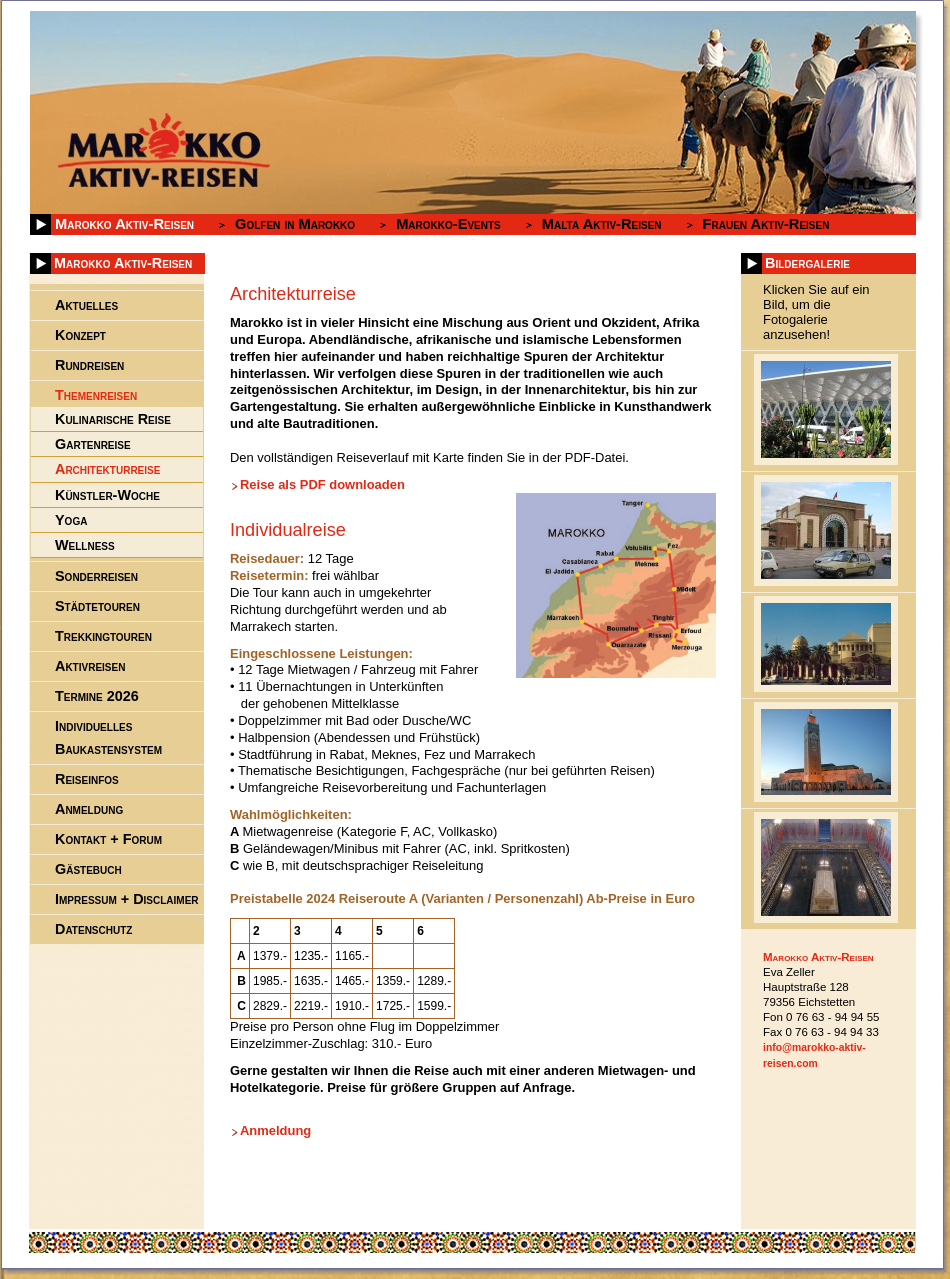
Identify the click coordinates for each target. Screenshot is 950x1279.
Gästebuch (88, 869)
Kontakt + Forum (108, 839)
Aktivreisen (90, 666)
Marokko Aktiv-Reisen (124, 224)
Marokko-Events (448, 224)
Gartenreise (93, 444)
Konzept (80, 335)
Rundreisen (89, 365)
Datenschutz (93, 929)
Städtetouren (97, 606)
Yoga (71, 520)
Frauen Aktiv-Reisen (766, 224)
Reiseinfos (87, 779)
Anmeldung (275, 1130)
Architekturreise (107, 469)
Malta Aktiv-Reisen (602, 224)
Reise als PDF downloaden (322, 484)
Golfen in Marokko (295, 224)
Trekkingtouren (103, 636)
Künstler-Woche (107, 495)
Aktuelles (86, 305)
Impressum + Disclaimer (127, 899)
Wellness (85, 545)
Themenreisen (96, 395)
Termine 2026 (97, 696)
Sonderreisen (96, 576)
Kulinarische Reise (113, 419)
